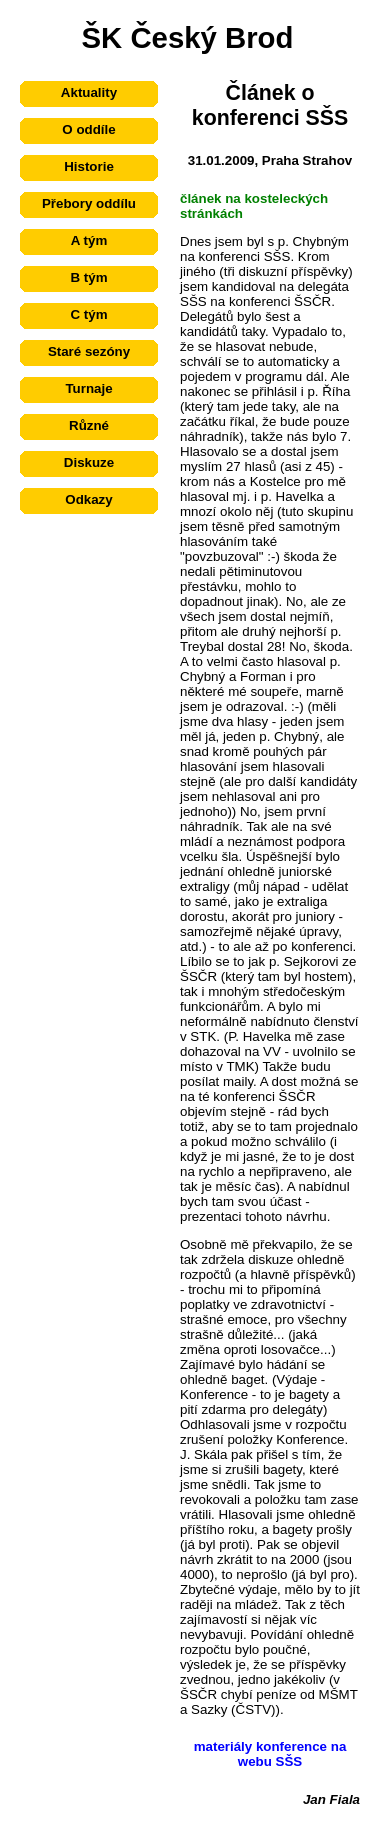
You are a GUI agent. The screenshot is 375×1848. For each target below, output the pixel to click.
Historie (89, 166)
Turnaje (88, 388)
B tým (88, 277)
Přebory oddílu (89, 203)
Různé (89, 425)
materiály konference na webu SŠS (270, 1754)
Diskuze (89, 462)
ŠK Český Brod (188, 37)
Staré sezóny (89, 351)
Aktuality (89, 92)
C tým (88, 314)
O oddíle (88, 129)
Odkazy (88, 499)
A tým (89, 240)
